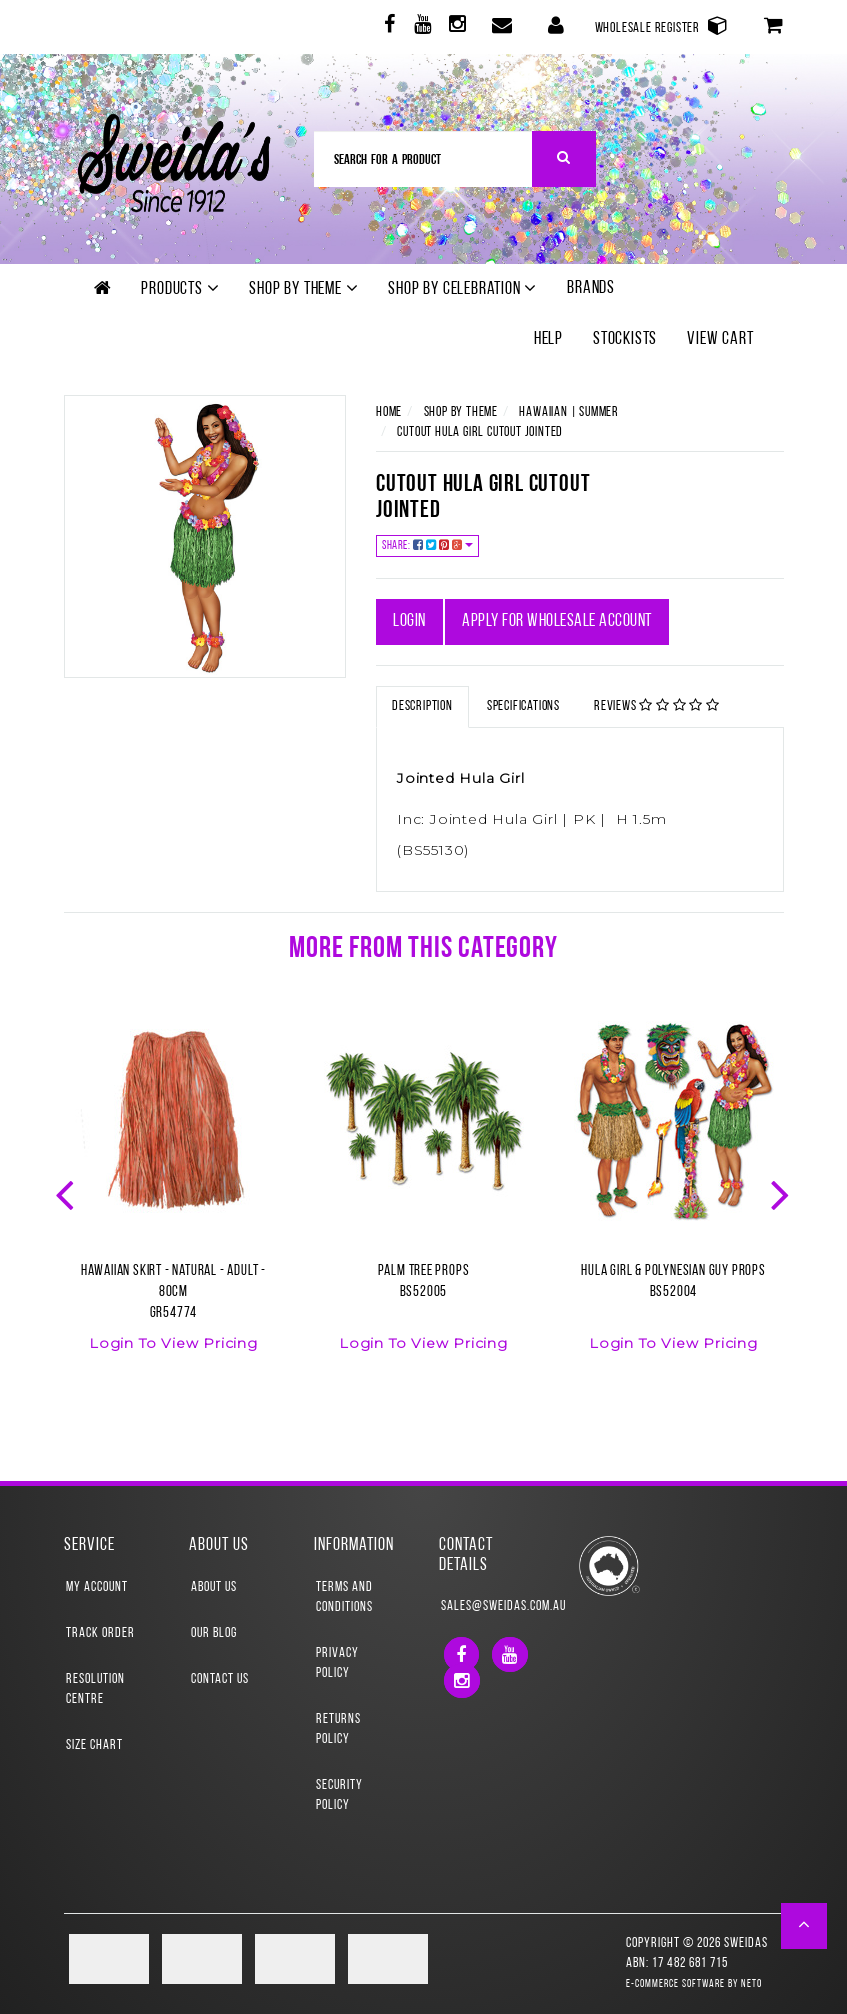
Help (548, 339)
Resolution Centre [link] (95, 1689)
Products (180, 289)
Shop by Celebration (462, 289)
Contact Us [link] (220, 1679)
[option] (174, 1198)
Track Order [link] (100, 1633)
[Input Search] (423, 159)
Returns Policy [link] (338, 1729)
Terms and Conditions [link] (344, 1597)
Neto (751, 1984)
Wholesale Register (662, 25)
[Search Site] (564, 159)
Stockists (625, 339)
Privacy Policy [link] (337, 1663)
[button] (804, 1926)
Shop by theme (303, 289)
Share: (427, 545)
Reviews (657, 706)
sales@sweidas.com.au (487, 1606)
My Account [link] (97, 1587)
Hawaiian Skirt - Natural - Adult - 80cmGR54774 (173, 1292)
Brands (591, 288)
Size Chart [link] (94, 1745)
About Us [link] (214, 1587)
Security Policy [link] (339, 1795)
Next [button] (782, 1193)
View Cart (720, 339)
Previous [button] (67, 1193)
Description (422, 706)
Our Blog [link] (214, 1633)
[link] (387, 27)
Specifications (523, 706)
